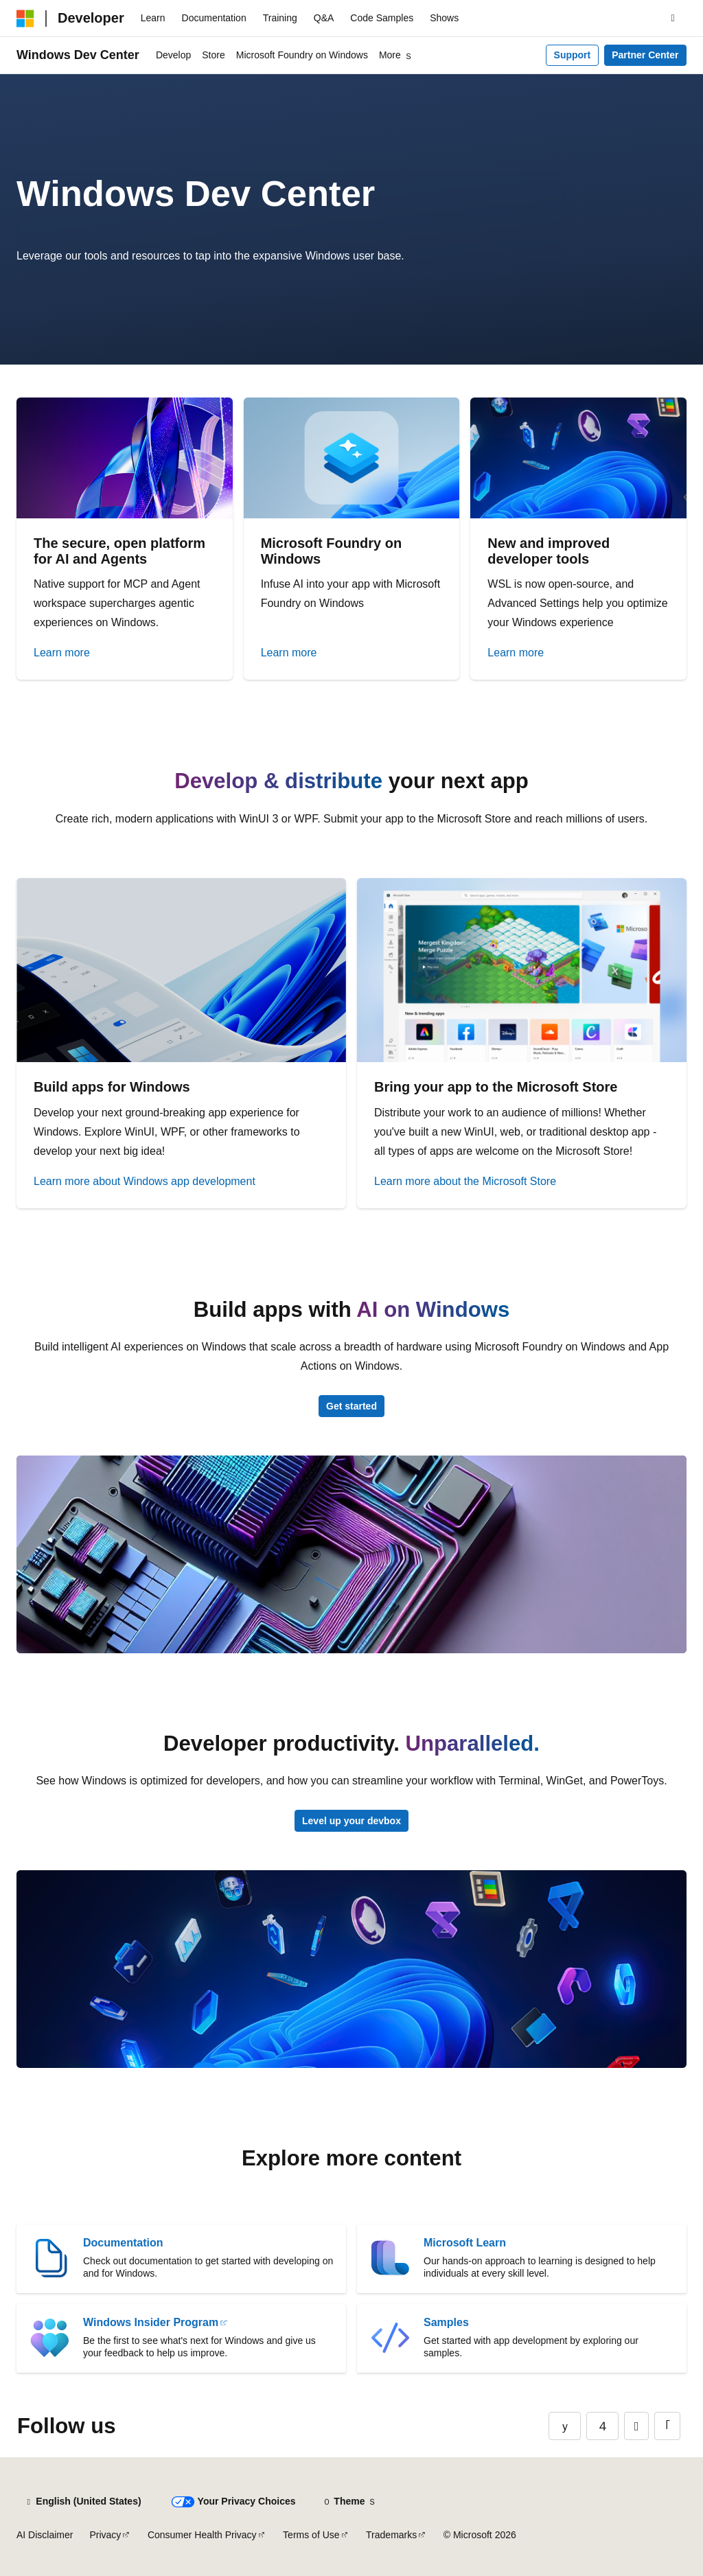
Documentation (123, 2243)
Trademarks (391, 2534)
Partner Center (645, 54)
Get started (351, 1406)
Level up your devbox (351, 1820)
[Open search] (673, 18)
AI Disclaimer (44, 2534)
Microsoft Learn (465, 2243)
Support (572, 54)
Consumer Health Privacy (202, 2534)
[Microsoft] (25, 18)
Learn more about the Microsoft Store (465, 1181)
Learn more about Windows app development (144, 1181)
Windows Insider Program (150, 2322)
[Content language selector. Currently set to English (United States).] (82, 2502)
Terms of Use (311, 2534)
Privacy (105, 2534)
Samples (446, 2322)
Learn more (62, 652)
